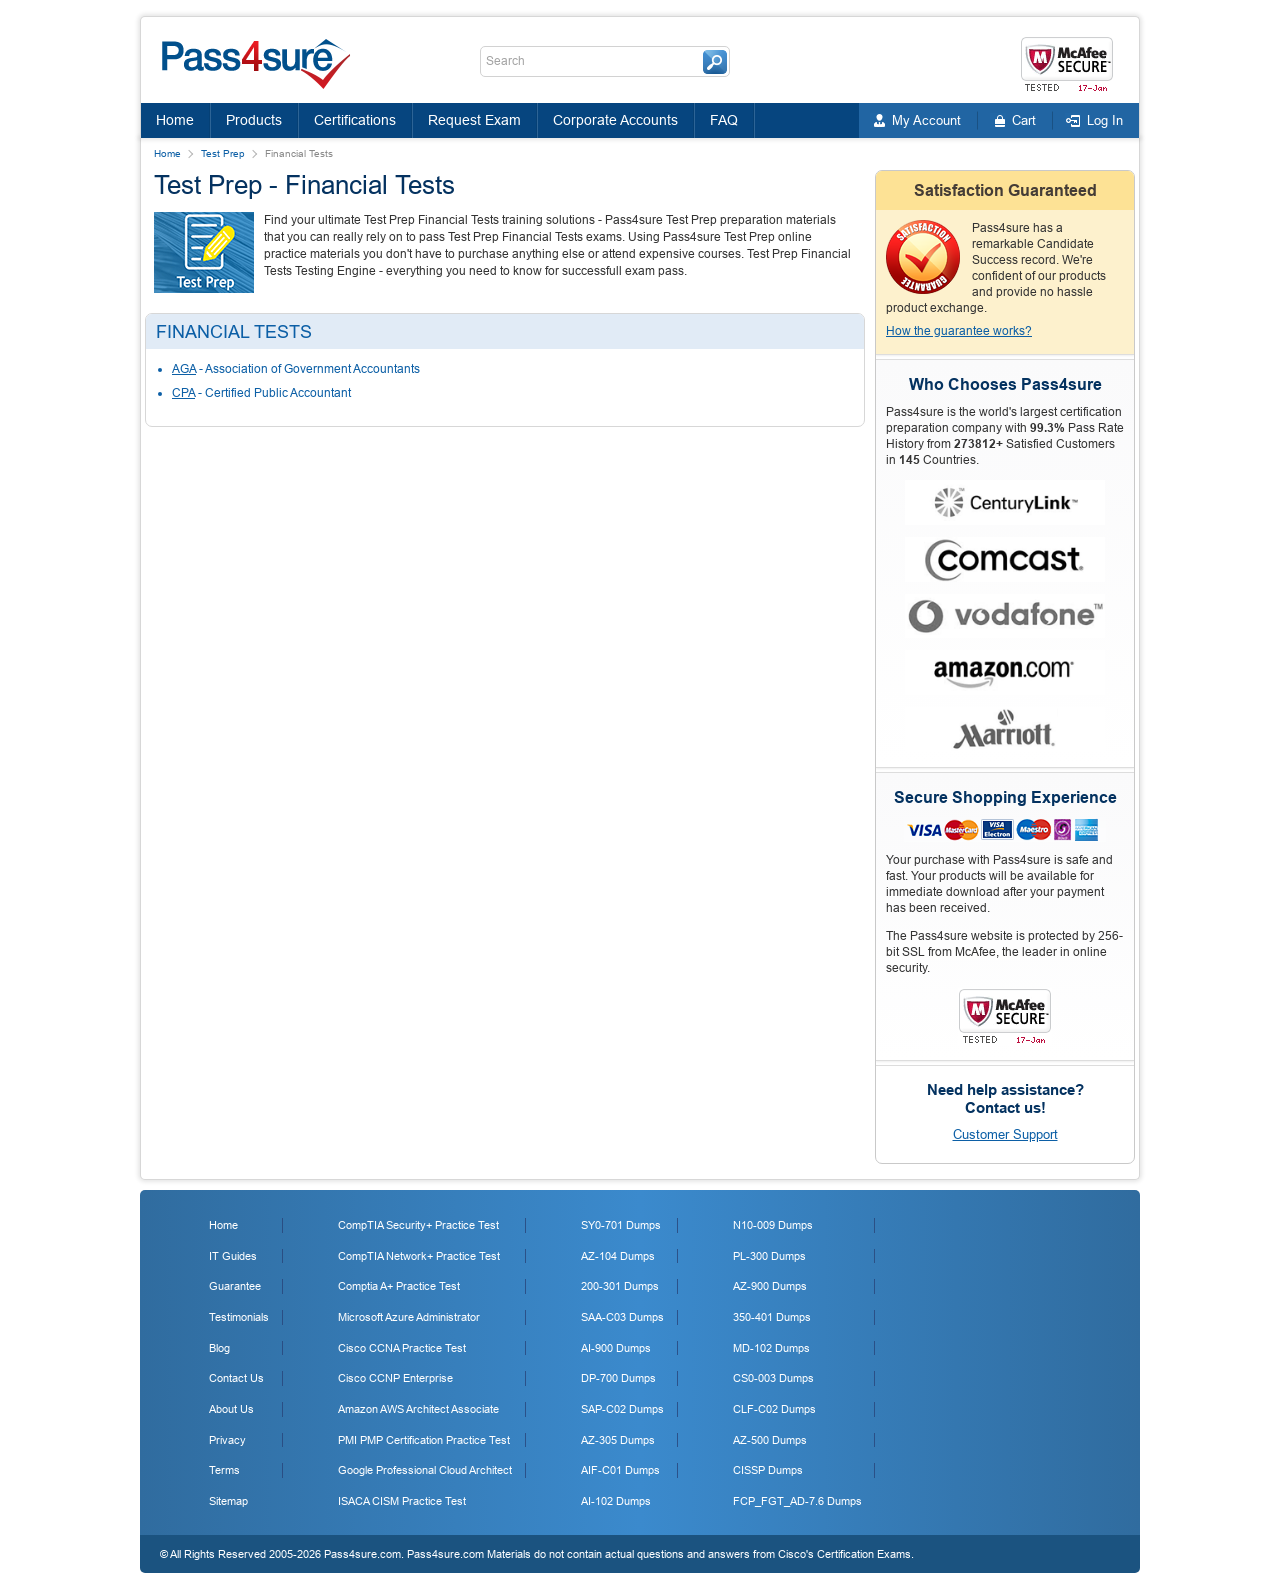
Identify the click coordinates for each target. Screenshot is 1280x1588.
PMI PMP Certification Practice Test (424, 1440)
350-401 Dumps (772, 1317)
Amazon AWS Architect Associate (418, 1409)
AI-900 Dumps (616, 1348)
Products (254, 120)
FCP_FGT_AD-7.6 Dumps (797, 1501)
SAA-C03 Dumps (622, 1317)
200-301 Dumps (620, 1286)
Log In (1105, 120)
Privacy (227, 1440)
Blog (219, 1348)
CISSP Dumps (768, 1470)
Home (175, 120)
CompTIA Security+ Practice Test (418, 1225)
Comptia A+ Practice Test (399, 1286)
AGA (184, 369)
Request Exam (474, 120)
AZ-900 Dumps (770, 1286)
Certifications (355, 120)
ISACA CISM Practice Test (402, 1501)
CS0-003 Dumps (773, 1378)
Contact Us (236, 1378)
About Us (231, 1409)
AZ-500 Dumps (770, 1440)
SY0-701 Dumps (621, 1225)
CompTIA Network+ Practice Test (419, 1256)
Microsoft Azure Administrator (409, 1317)
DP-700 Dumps (618, 1378)
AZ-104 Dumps (618, 1256)
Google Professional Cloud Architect (425, 1470)
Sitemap (228, 1501)
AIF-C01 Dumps (620, 1470)
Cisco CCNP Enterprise (395, 1378)
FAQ (724, 120)
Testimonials (239, 1317)
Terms (224, 1470)
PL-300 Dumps (769, 1256)
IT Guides (233, 1256)
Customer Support (1005, 1134)
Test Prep (223, 153)
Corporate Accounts (615, 120)
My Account (926, 120)
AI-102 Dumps (616, 1501)
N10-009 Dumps (773, 1225)
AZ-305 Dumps (618, 1440)
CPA (183, 393)
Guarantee (235, 1286)
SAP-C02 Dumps (622, 1409)
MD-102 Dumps (771, 1348)
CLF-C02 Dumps (774, 1409)
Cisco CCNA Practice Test (402, 1348)
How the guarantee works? (959, 331)
